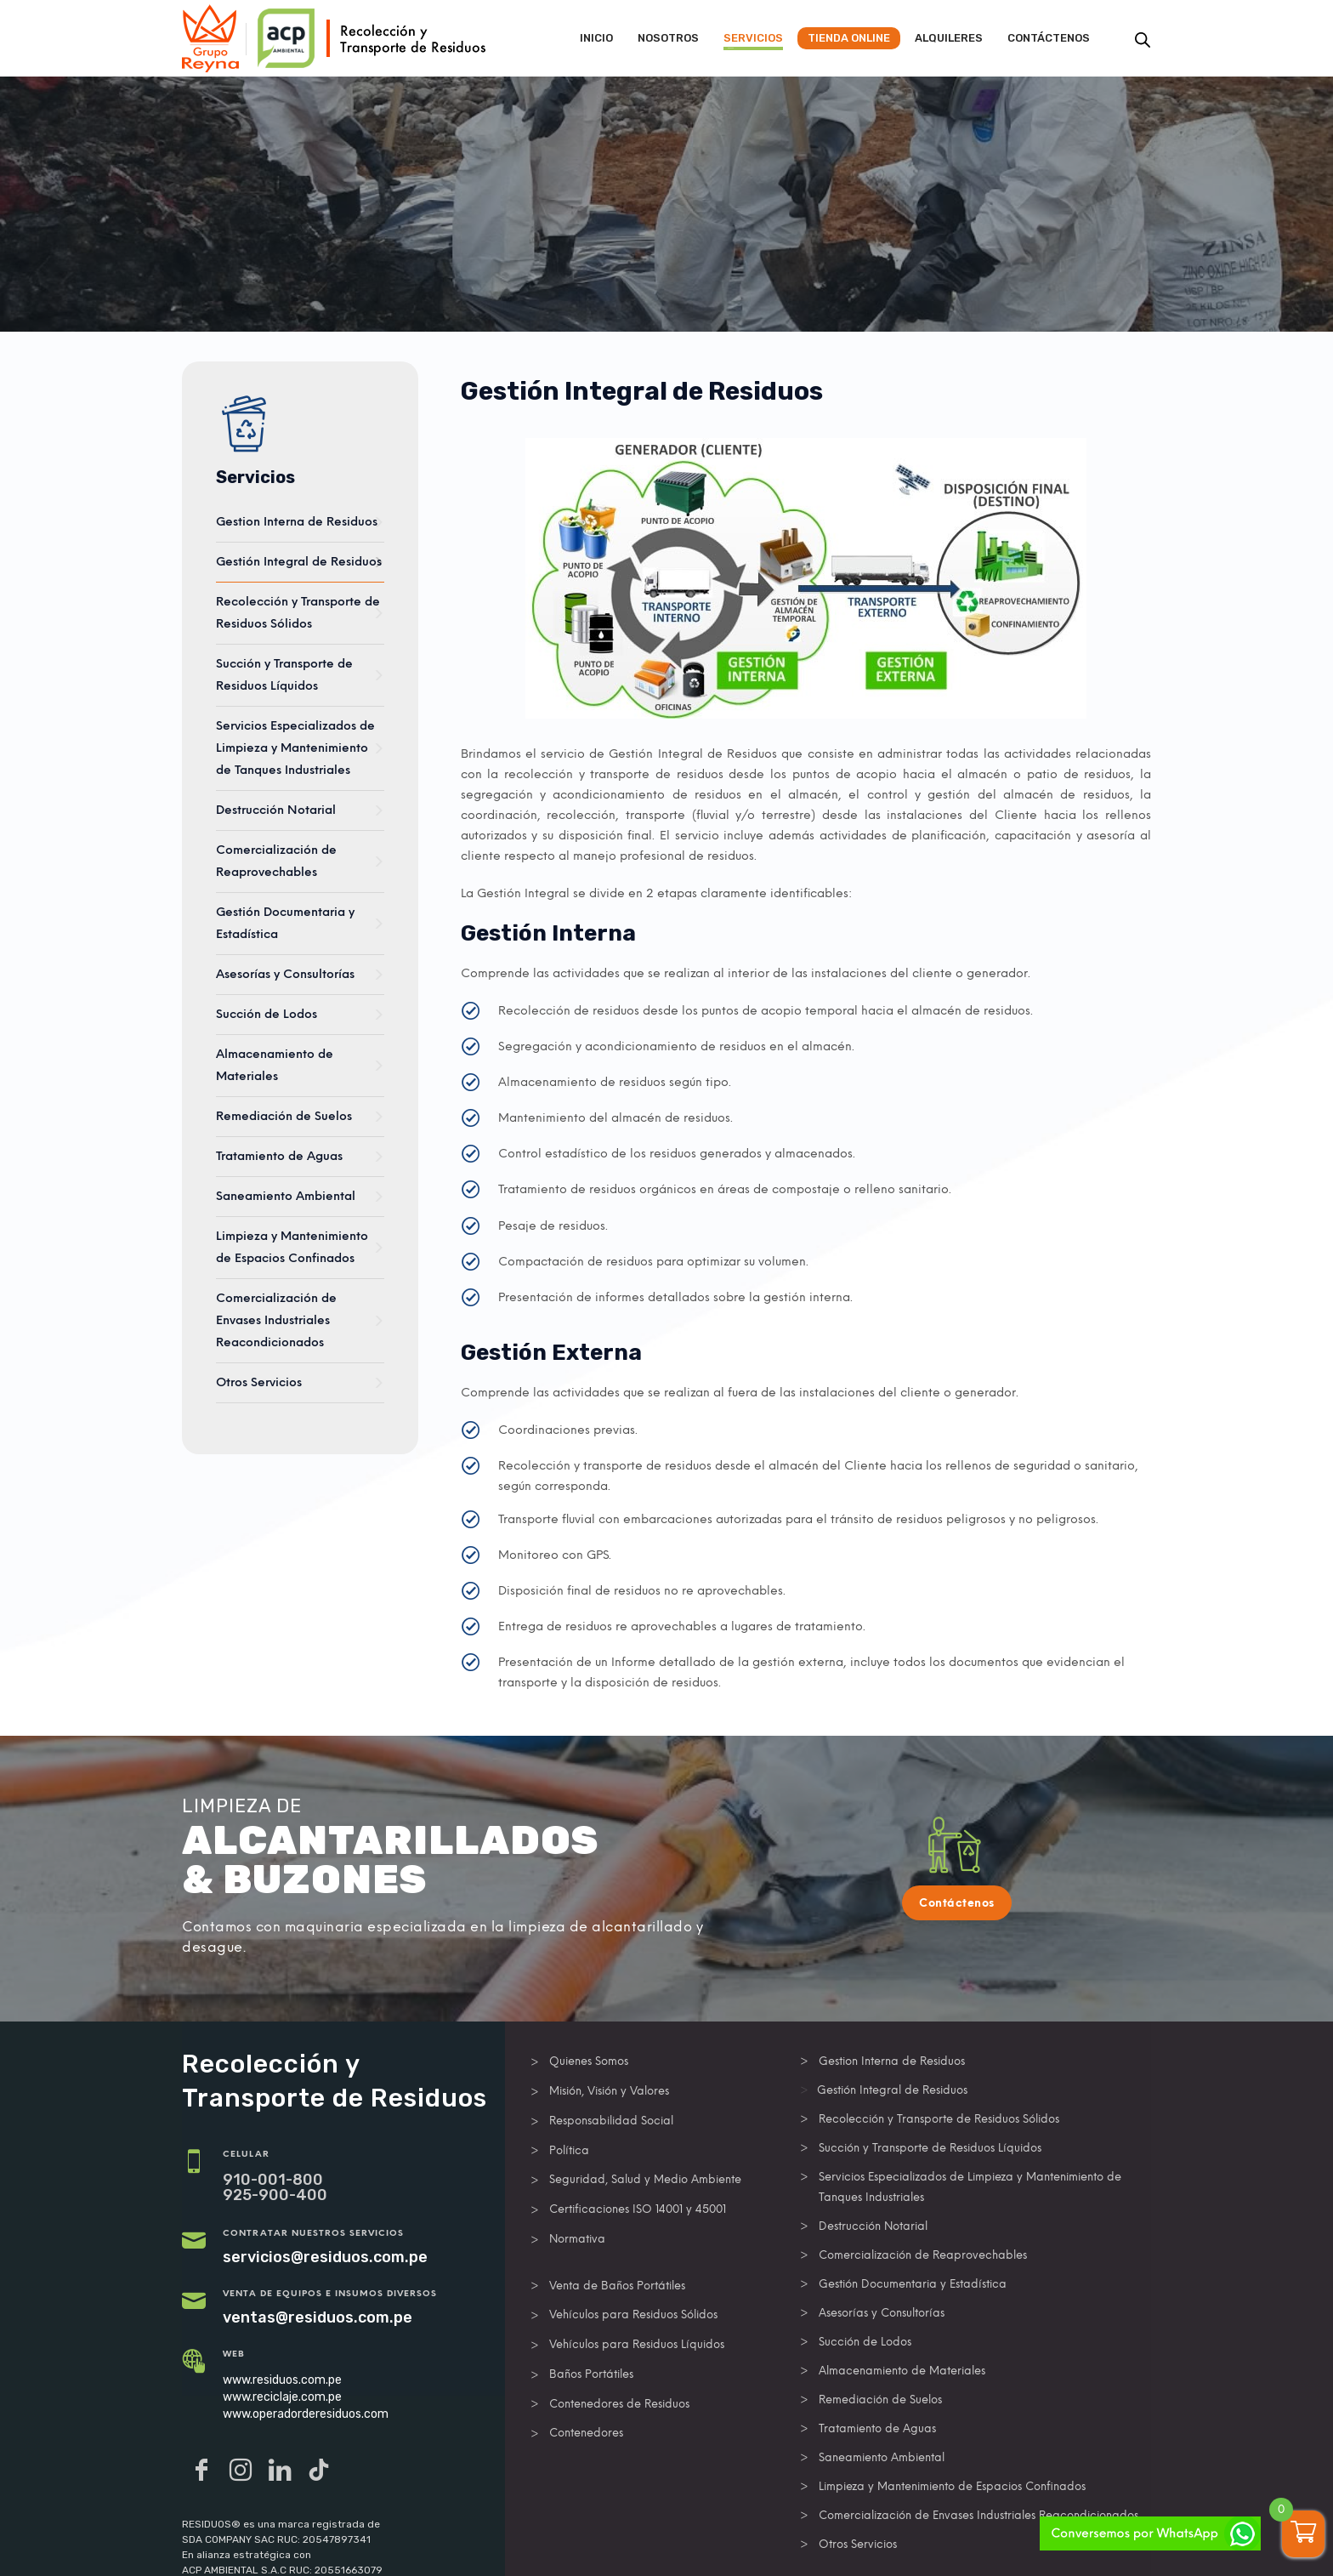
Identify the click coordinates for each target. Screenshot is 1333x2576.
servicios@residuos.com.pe (325, 2257)
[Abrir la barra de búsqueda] (1142, 40)
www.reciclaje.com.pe (282, 2397)
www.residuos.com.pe (282, 2380)
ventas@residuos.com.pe (317, 2317)
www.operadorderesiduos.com (306, 2414)
